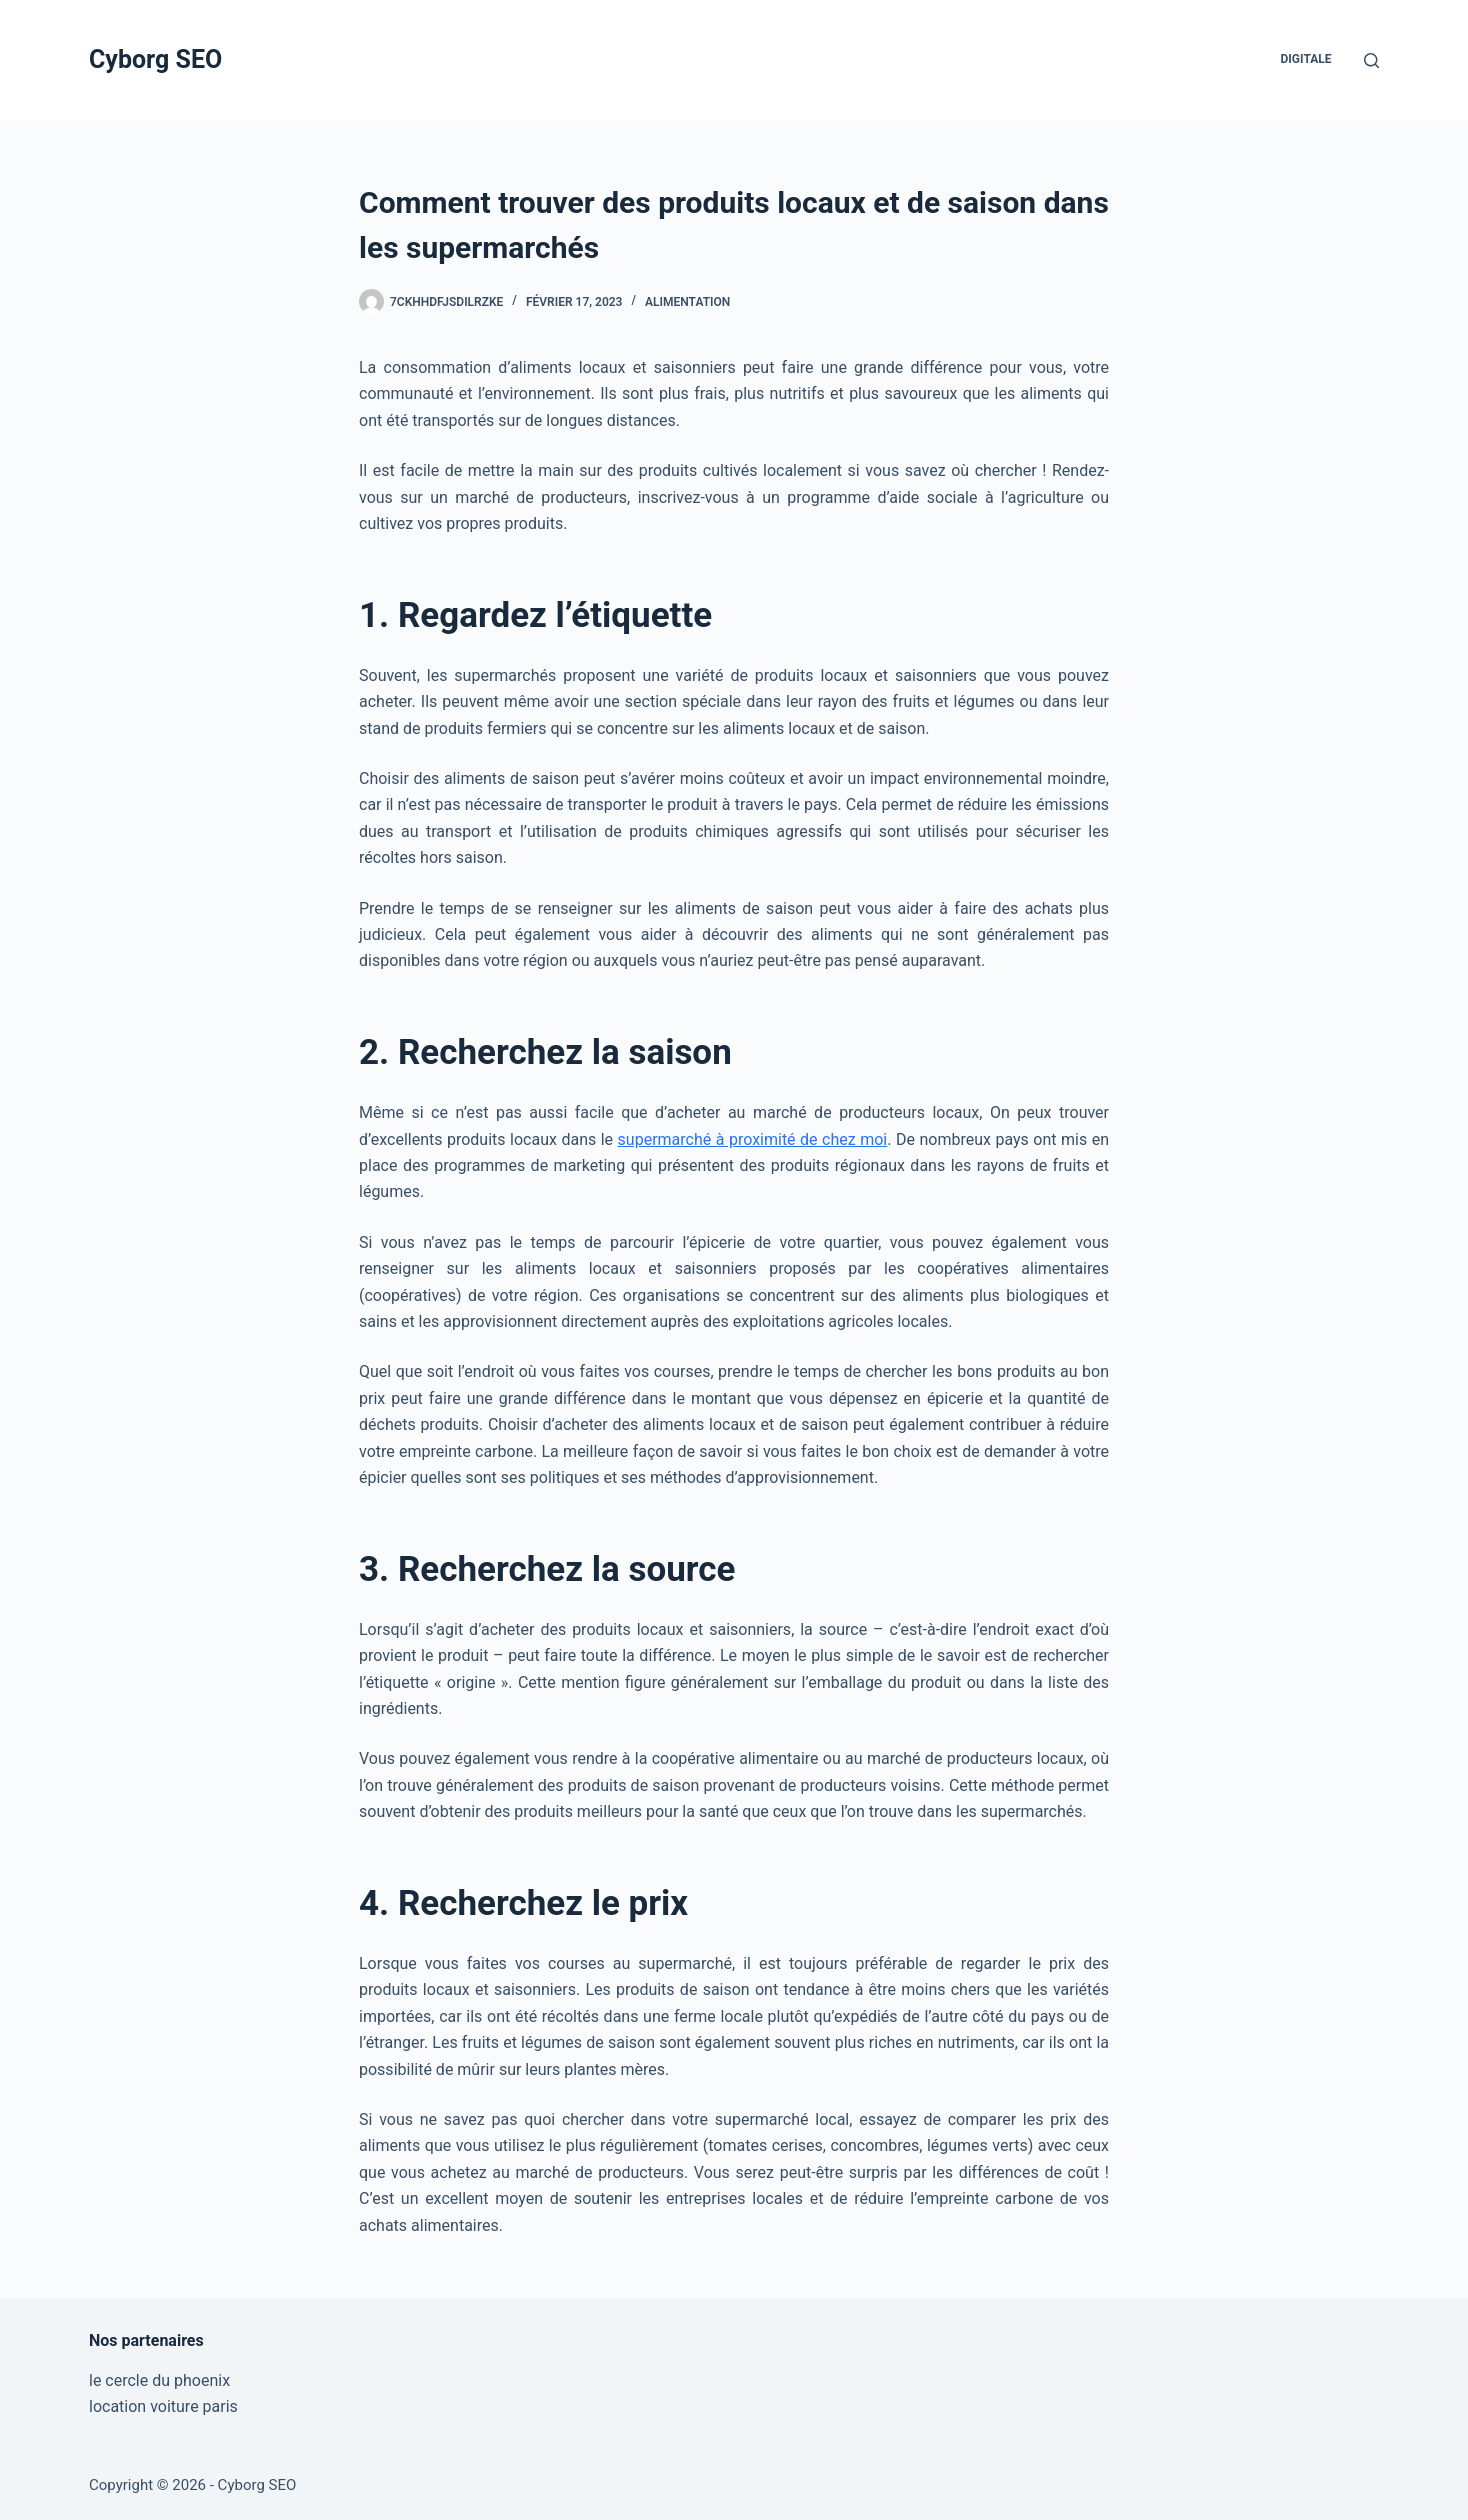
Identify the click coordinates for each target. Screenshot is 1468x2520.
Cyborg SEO (155, 59)
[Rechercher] (1371, 60)
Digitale (1306, 59)
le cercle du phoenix (159, 2380)
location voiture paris (163, 2406)
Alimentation (687, 302)
